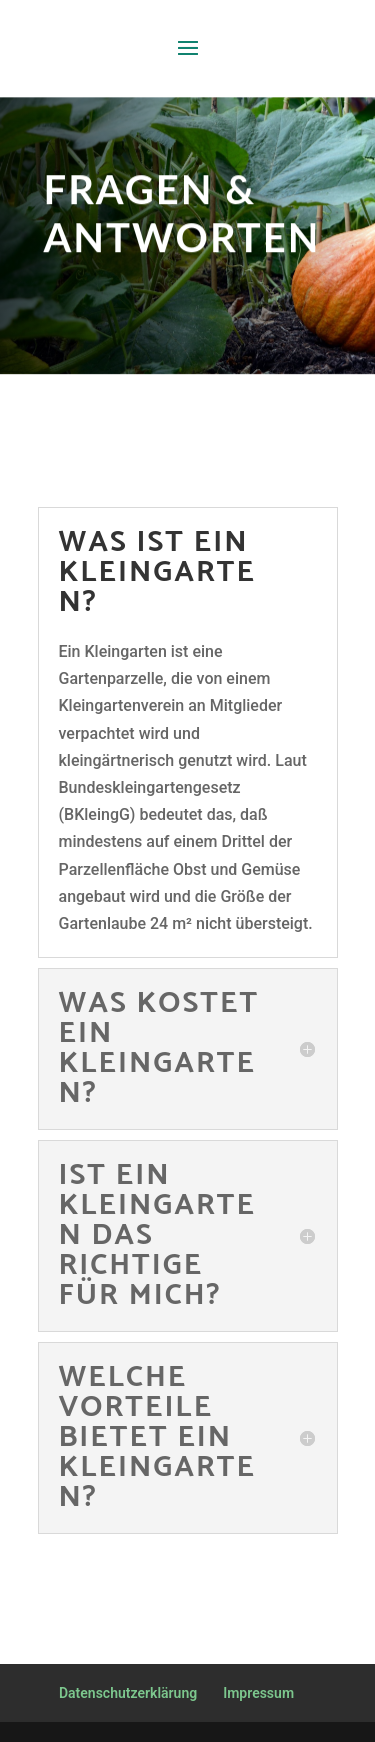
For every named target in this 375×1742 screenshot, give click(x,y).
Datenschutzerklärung (128, 1693)
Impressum (258, 1693)
